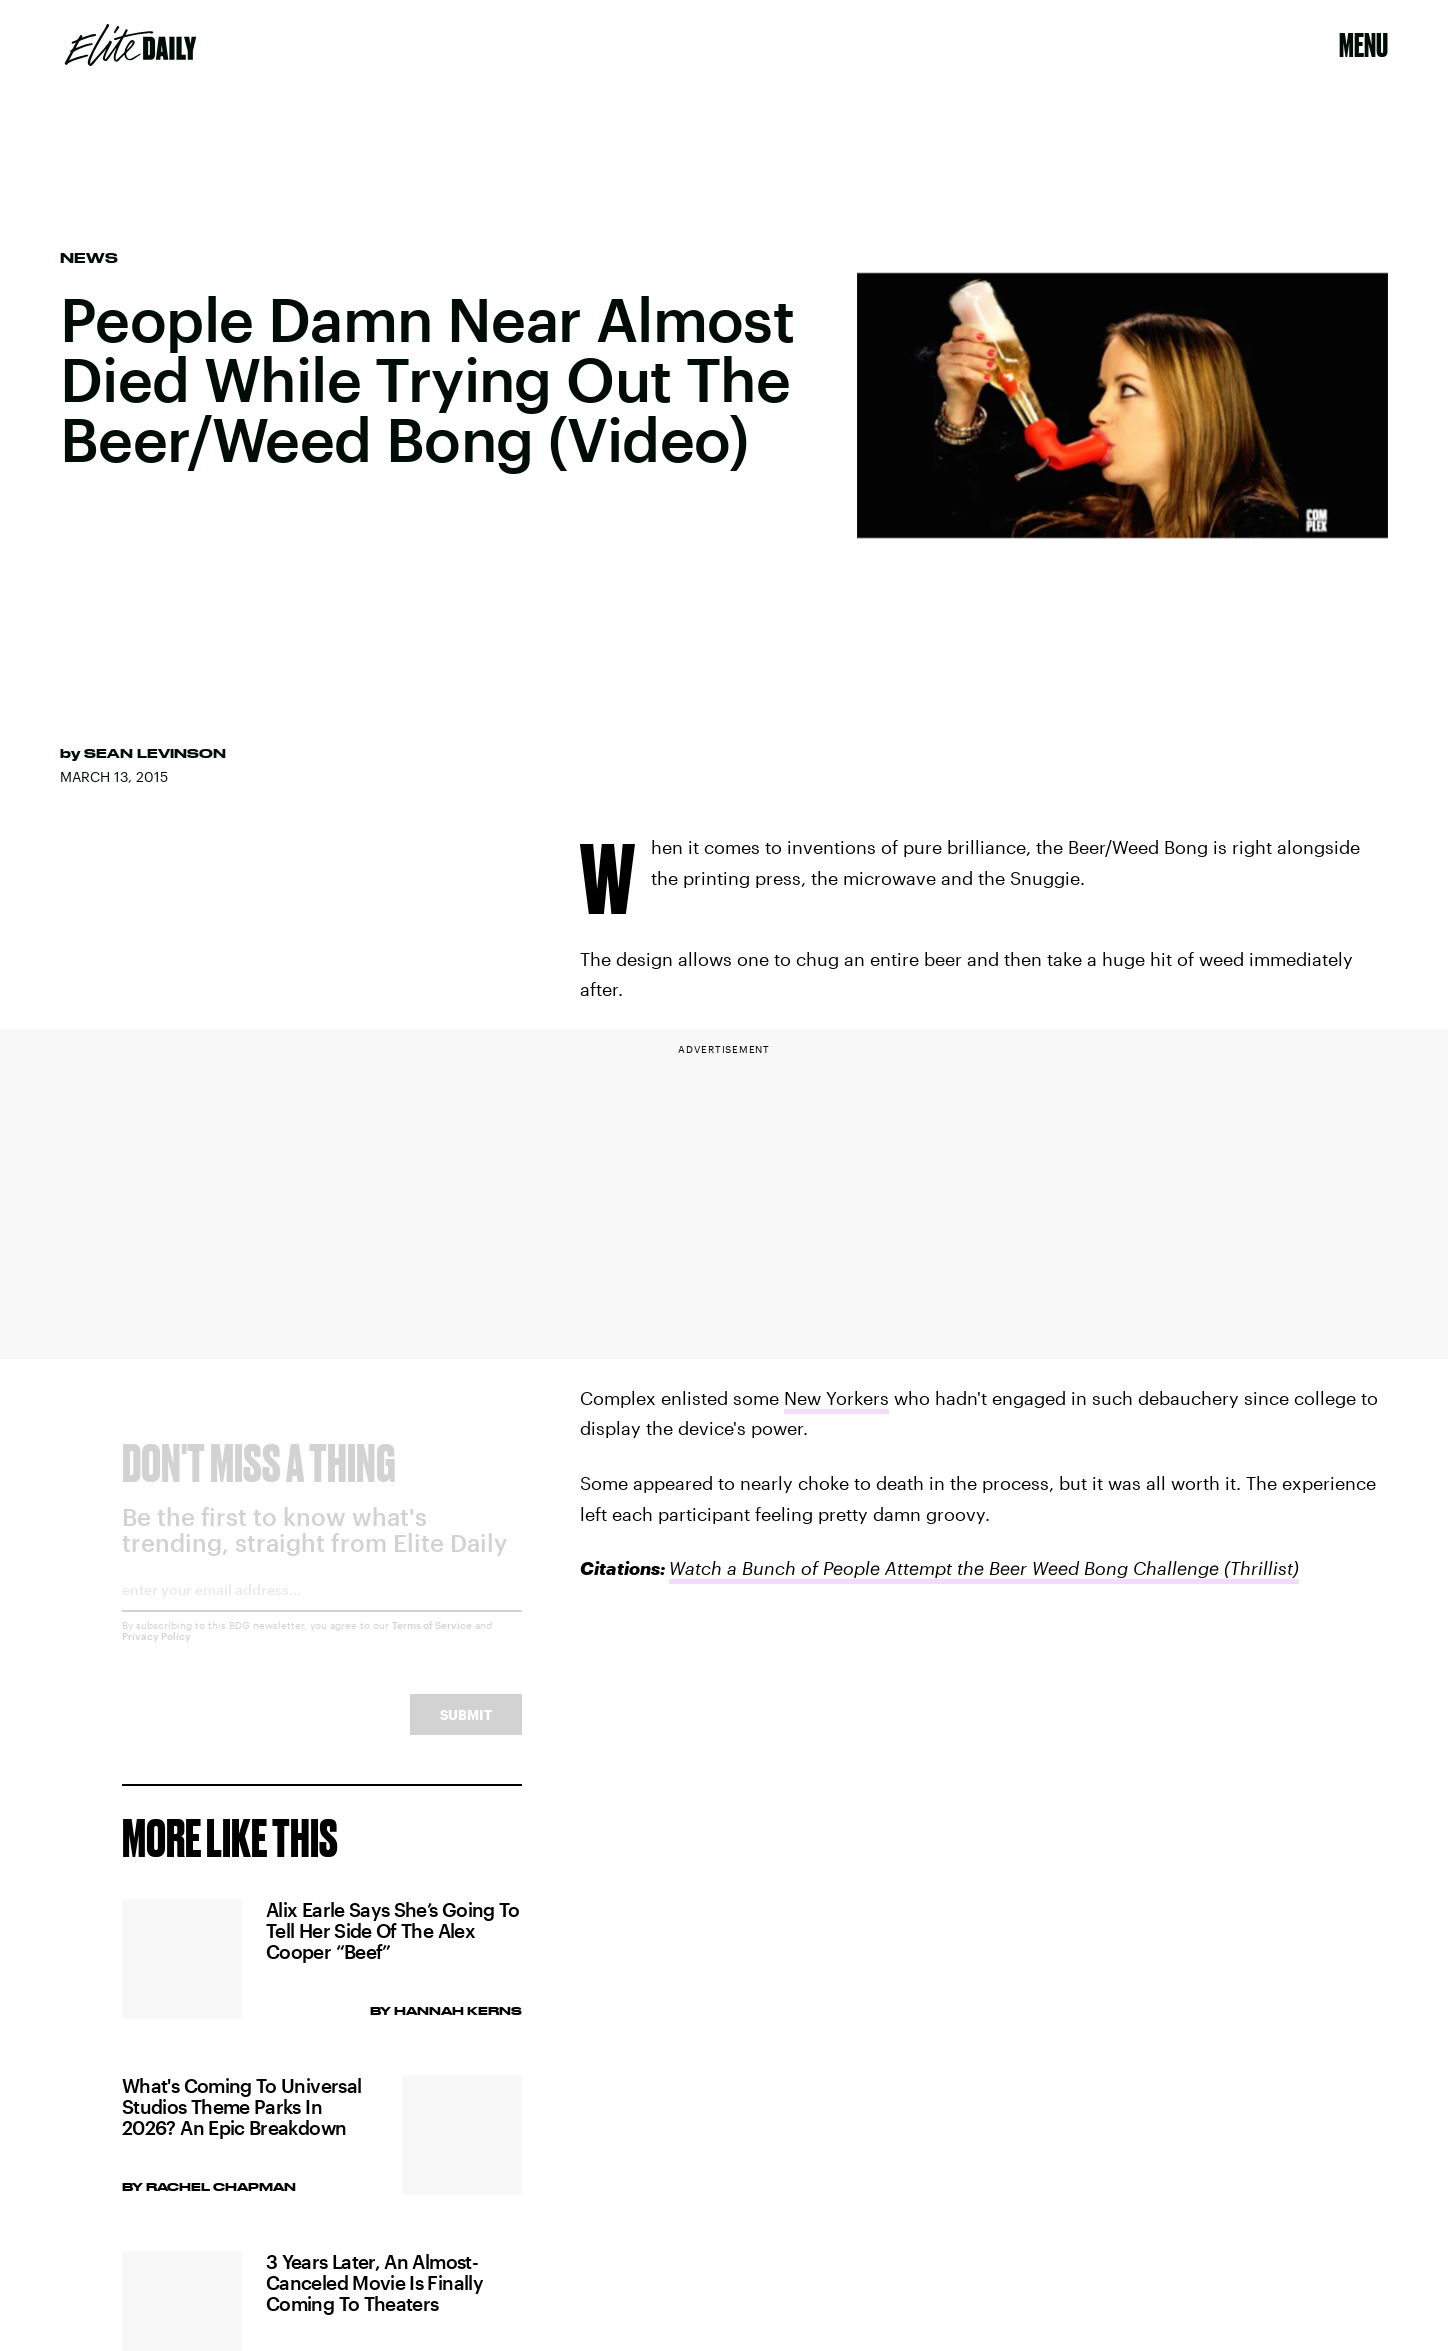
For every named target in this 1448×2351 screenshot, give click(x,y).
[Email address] (322, 1613)
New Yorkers (836, 1398)
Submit (466, 1731)
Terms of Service (432, 1642)
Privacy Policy (156, 1653)
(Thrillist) (1261, 1568)
